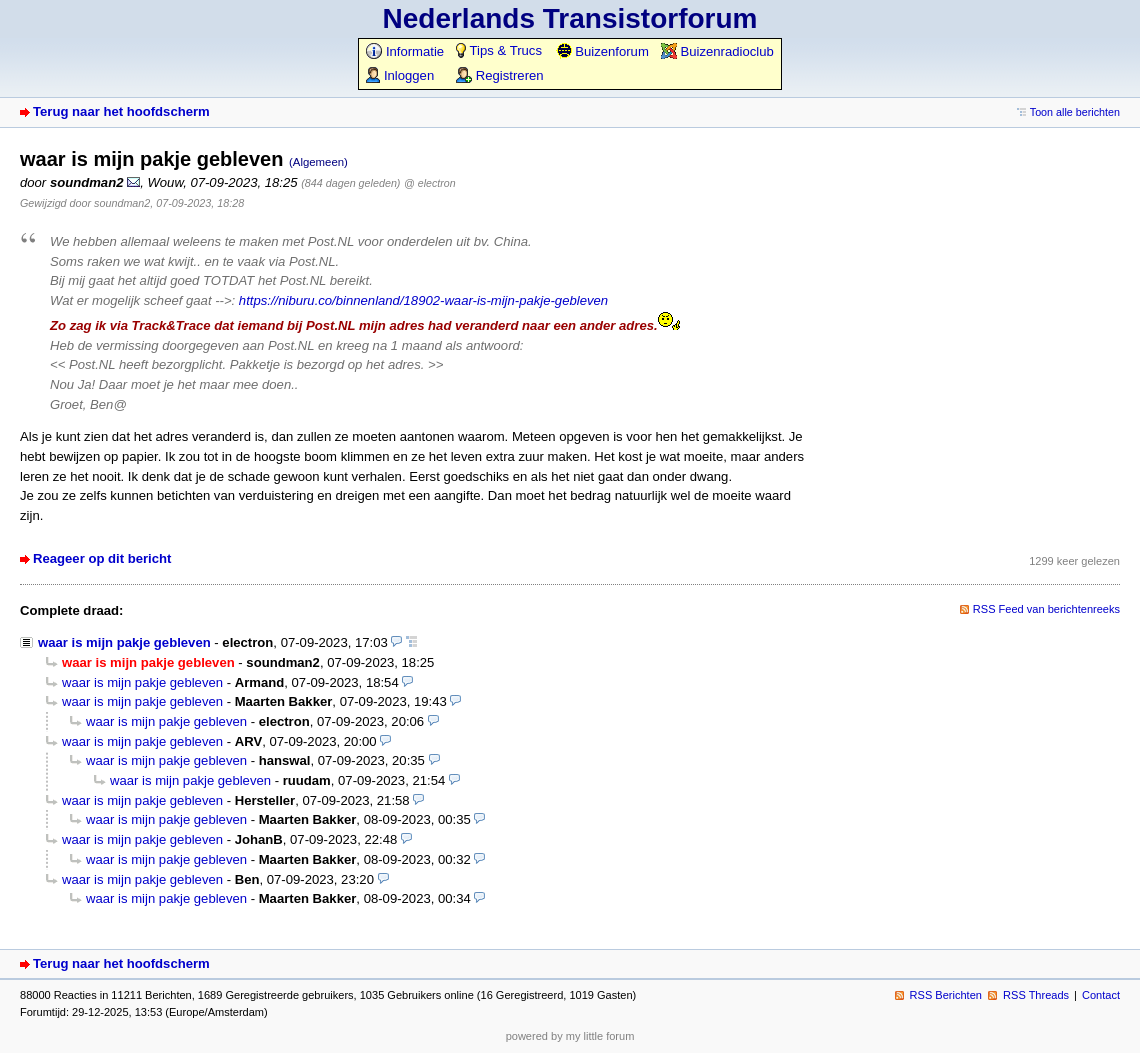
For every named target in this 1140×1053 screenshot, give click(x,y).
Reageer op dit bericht (102, 558)
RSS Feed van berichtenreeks (1046, 609)
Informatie (405, 51)
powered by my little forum (570, 1036)
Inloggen (400, 75)
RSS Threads (1036, 995)
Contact (1101, 995)
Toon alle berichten (1075, 112)
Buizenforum (602, 51)
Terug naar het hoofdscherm (121, 111)
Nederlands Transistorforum (570, 18)
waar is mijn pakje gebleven (124, 642)
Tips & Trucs (499, 50)
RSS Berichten (946, 995)
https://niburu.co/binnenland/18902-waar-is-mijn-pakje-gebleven (423, 300)
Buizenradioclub (717, 51)
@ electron (429, 183)
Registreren (499, 75)
